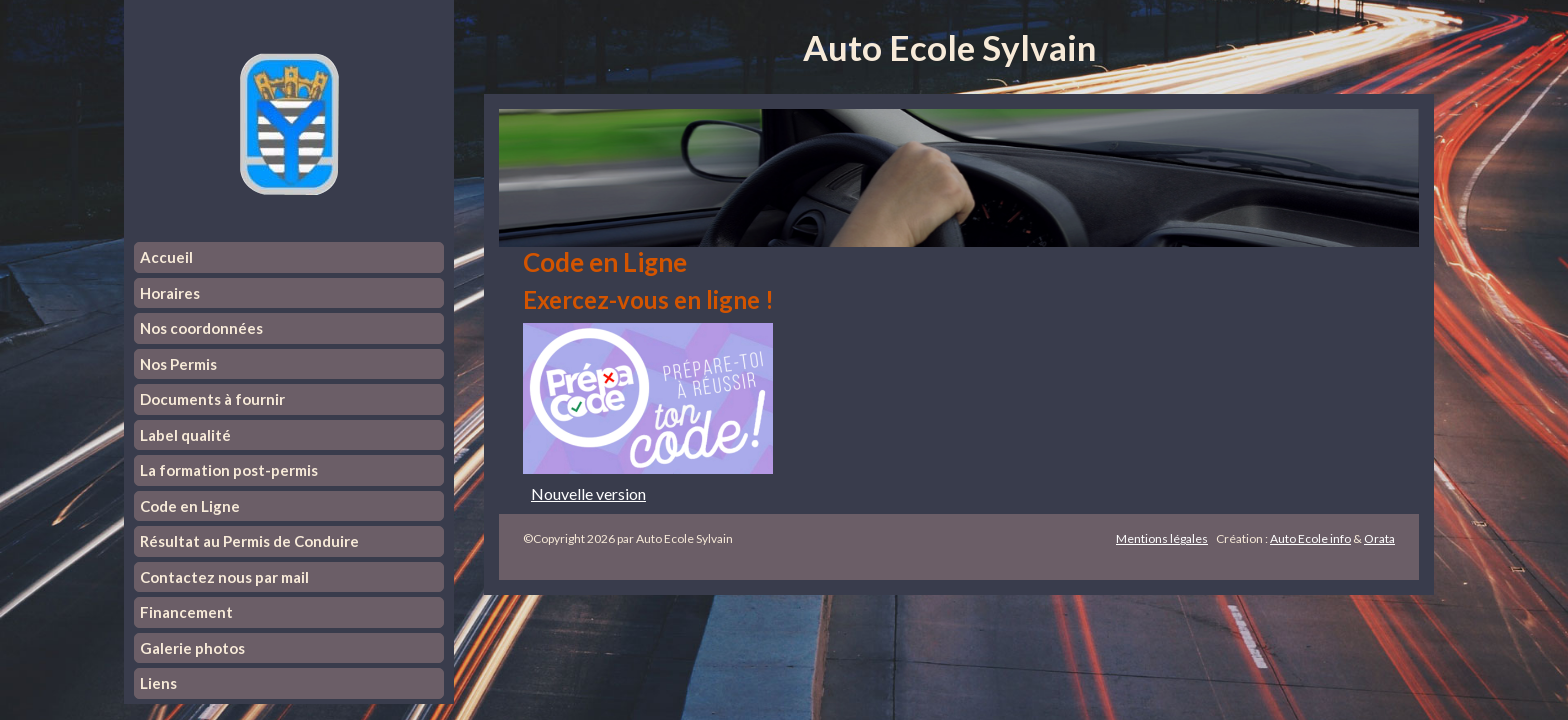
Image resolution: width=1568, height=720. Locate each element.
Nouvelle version (588, 493)
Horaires (170, 293)
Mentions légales (1162, 538)
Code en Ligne (190, 506)
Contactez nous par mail (224, 577)
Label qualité (185, 435)
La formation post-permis (229, 470)
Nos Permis (178, 364)
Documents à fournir (212, 399)
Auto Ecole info (1310, 538)
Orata (1379, 538)
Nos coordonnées (201, 328)
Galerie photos (192, 648)
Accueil (166, 257)
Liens (158, 683)
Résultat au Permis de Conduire (249, 541)
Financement (186, 612)
